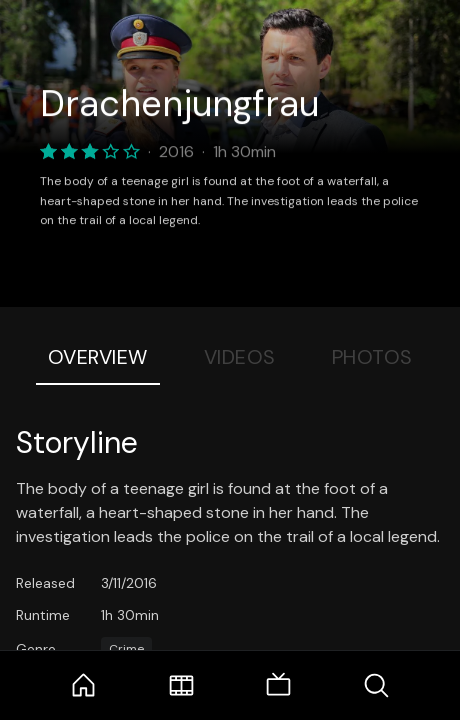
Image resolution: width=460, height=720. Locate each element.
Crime (126, 649)
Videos (240, 357)
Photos (372, 357)
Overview (98, 357)
